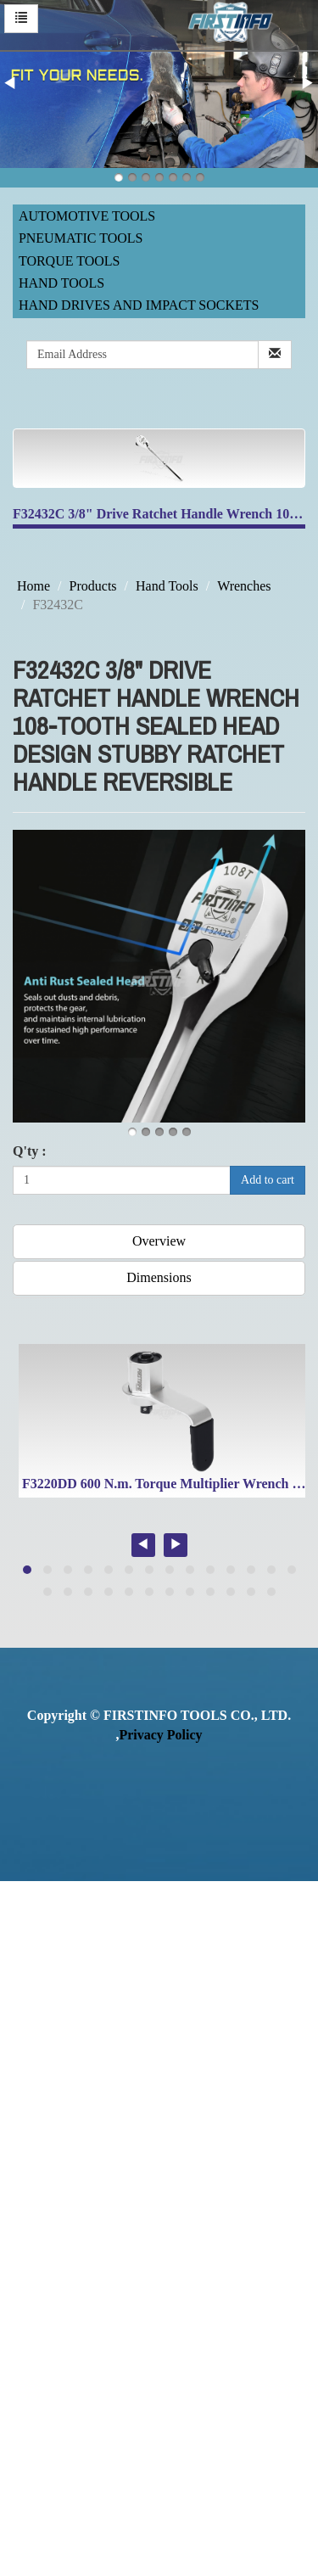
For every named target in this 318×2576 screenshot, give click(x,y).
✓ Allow (23, 1928)
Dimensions (158, 1277)
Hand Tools (61, 283)
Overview (159, 1241)
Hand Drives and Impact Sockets (139, 305)
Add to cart (267, 1179)
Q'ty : (30, 1151)
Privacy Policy (160, 1735)
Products (93, 586)
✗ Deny (22, 1947)
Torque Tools (69, 261)
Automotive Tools (87, 216)
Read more (35, 2122)
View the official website (142, 2122)
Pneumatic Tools (81, 238)
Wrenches (244, 586)
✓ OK (142, 2565)
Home (33, 586)
